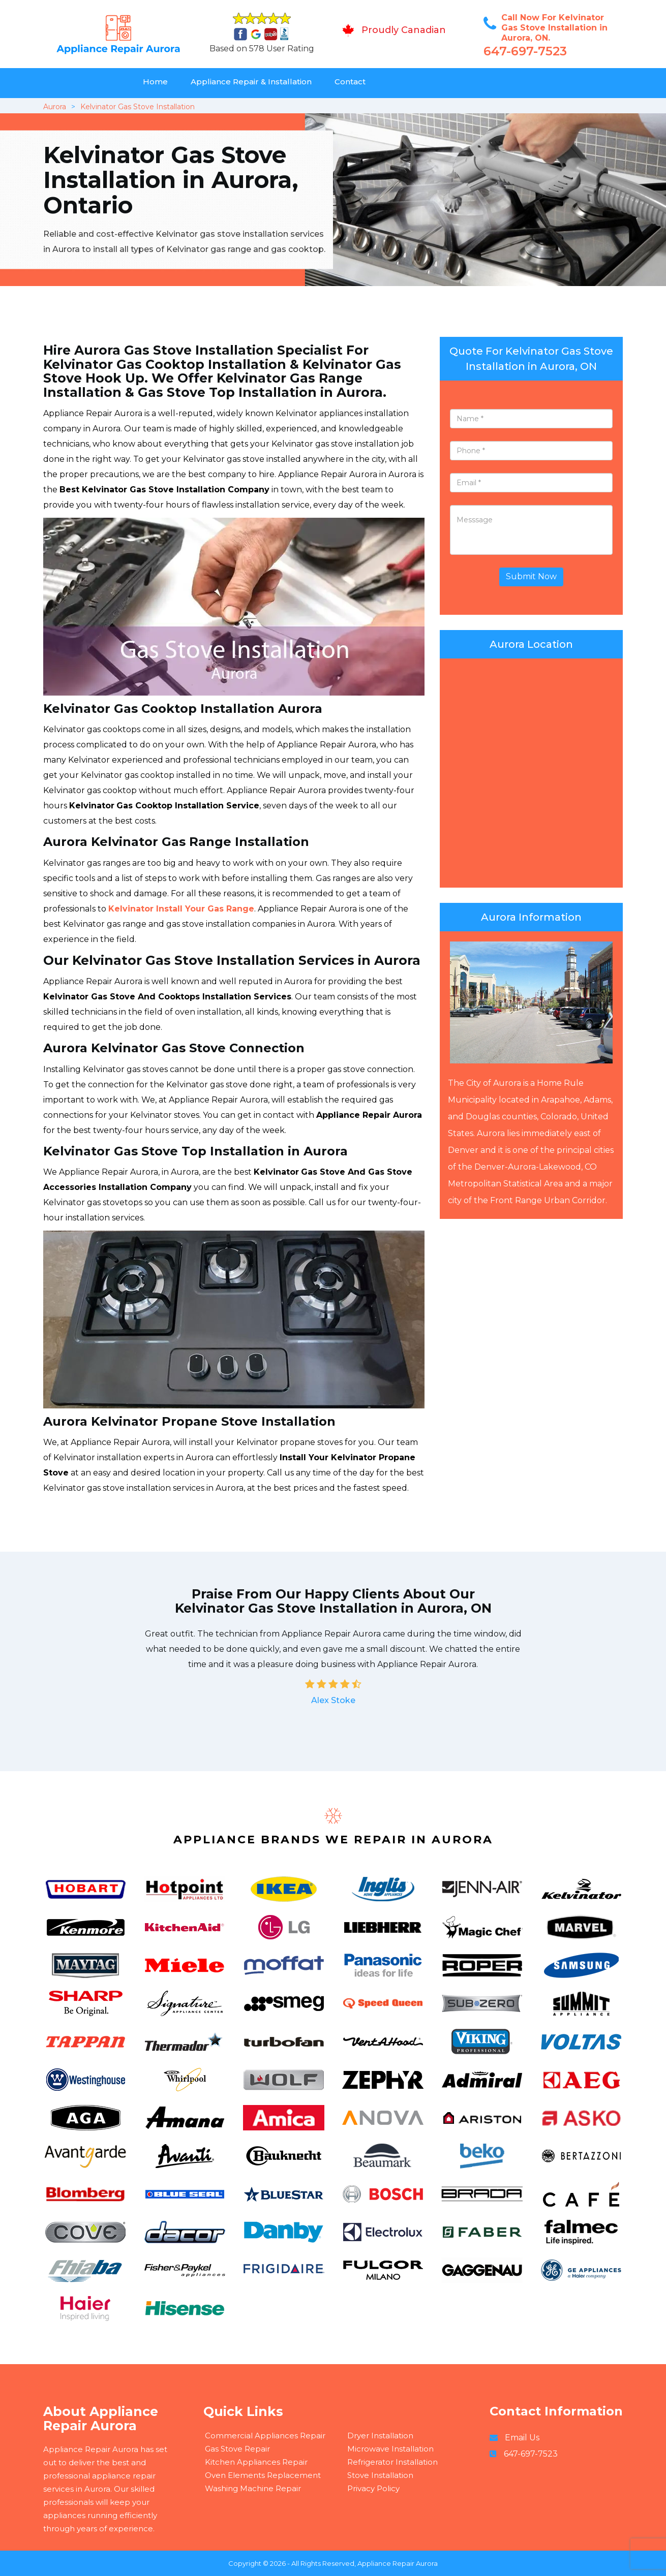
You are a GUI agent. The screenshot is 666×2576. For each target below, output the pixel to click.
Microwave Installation (390, 2449)
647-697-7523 (525, 51)
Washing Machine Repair (253, 2488)
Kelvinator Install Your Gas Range (181, 909)
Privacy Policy (373, 2488)
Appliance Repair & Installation (251, 81)
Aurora (54, 106)
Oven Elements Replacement (263, 2475)
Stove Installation (380, 2475)
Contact (350, 81)
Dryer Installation (380, 2435)
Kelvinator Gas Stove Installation (137, 106)
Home (155, 81)
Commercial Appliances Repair (265, 2435)
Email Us (522, 2437)
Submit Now (531, 576)
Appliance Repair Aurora (397, 2563)
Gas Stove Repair (237, 2449)
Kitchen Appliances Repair (256, 2462)
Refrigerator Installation (392, 2462)
